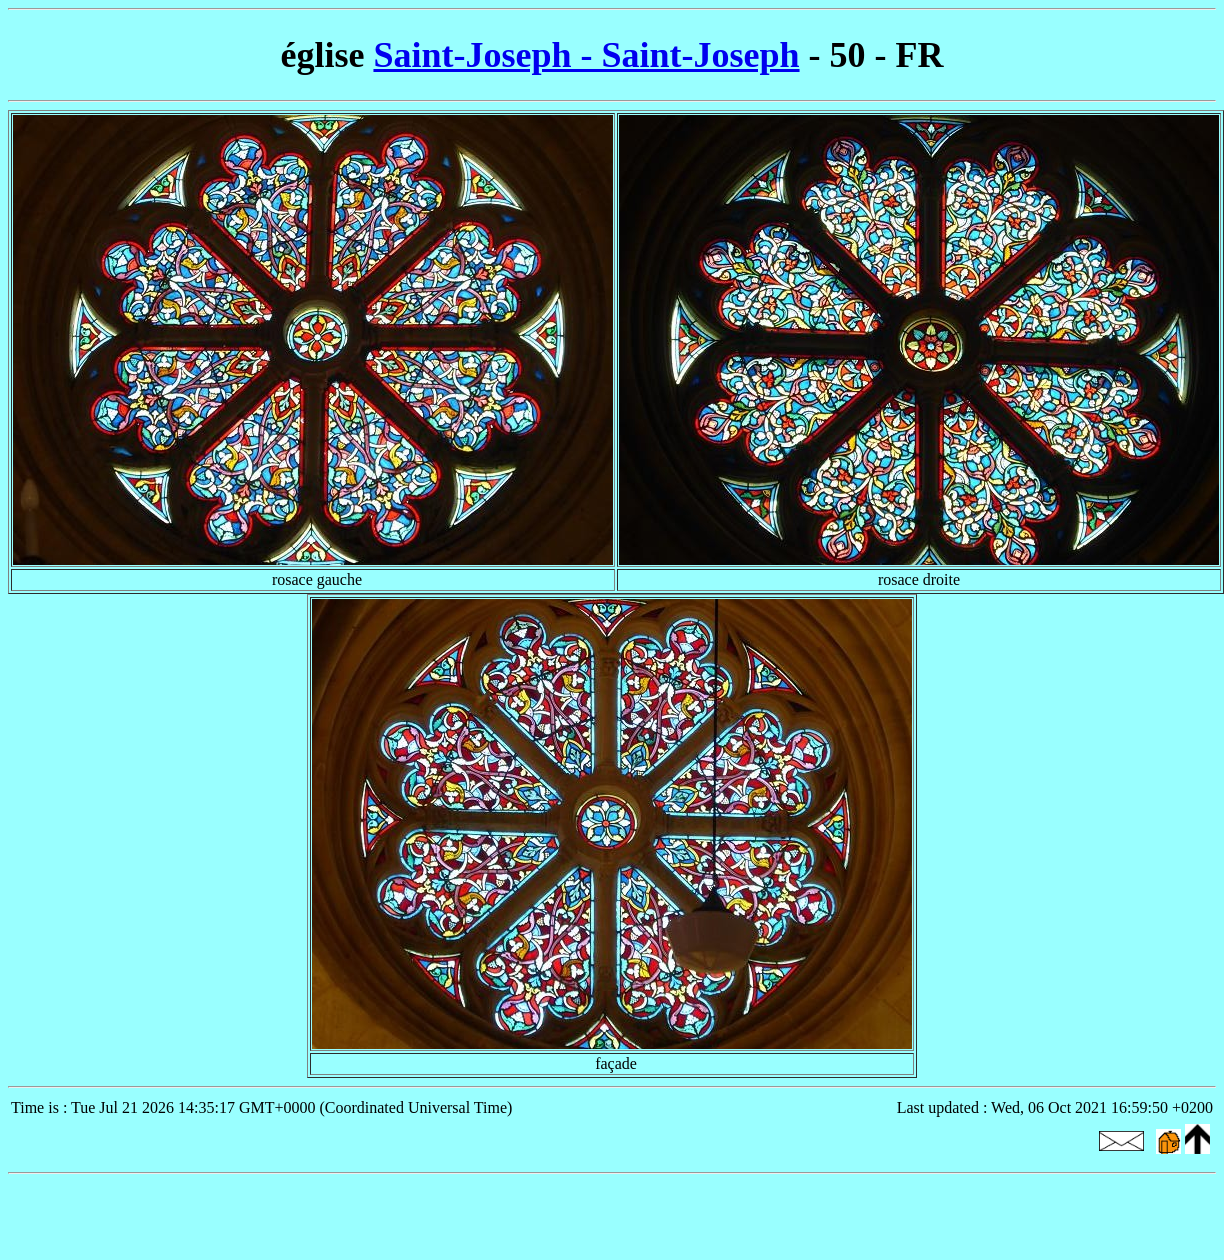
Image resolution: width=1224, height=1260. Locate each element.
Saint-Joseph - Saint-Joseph (586, 55)
